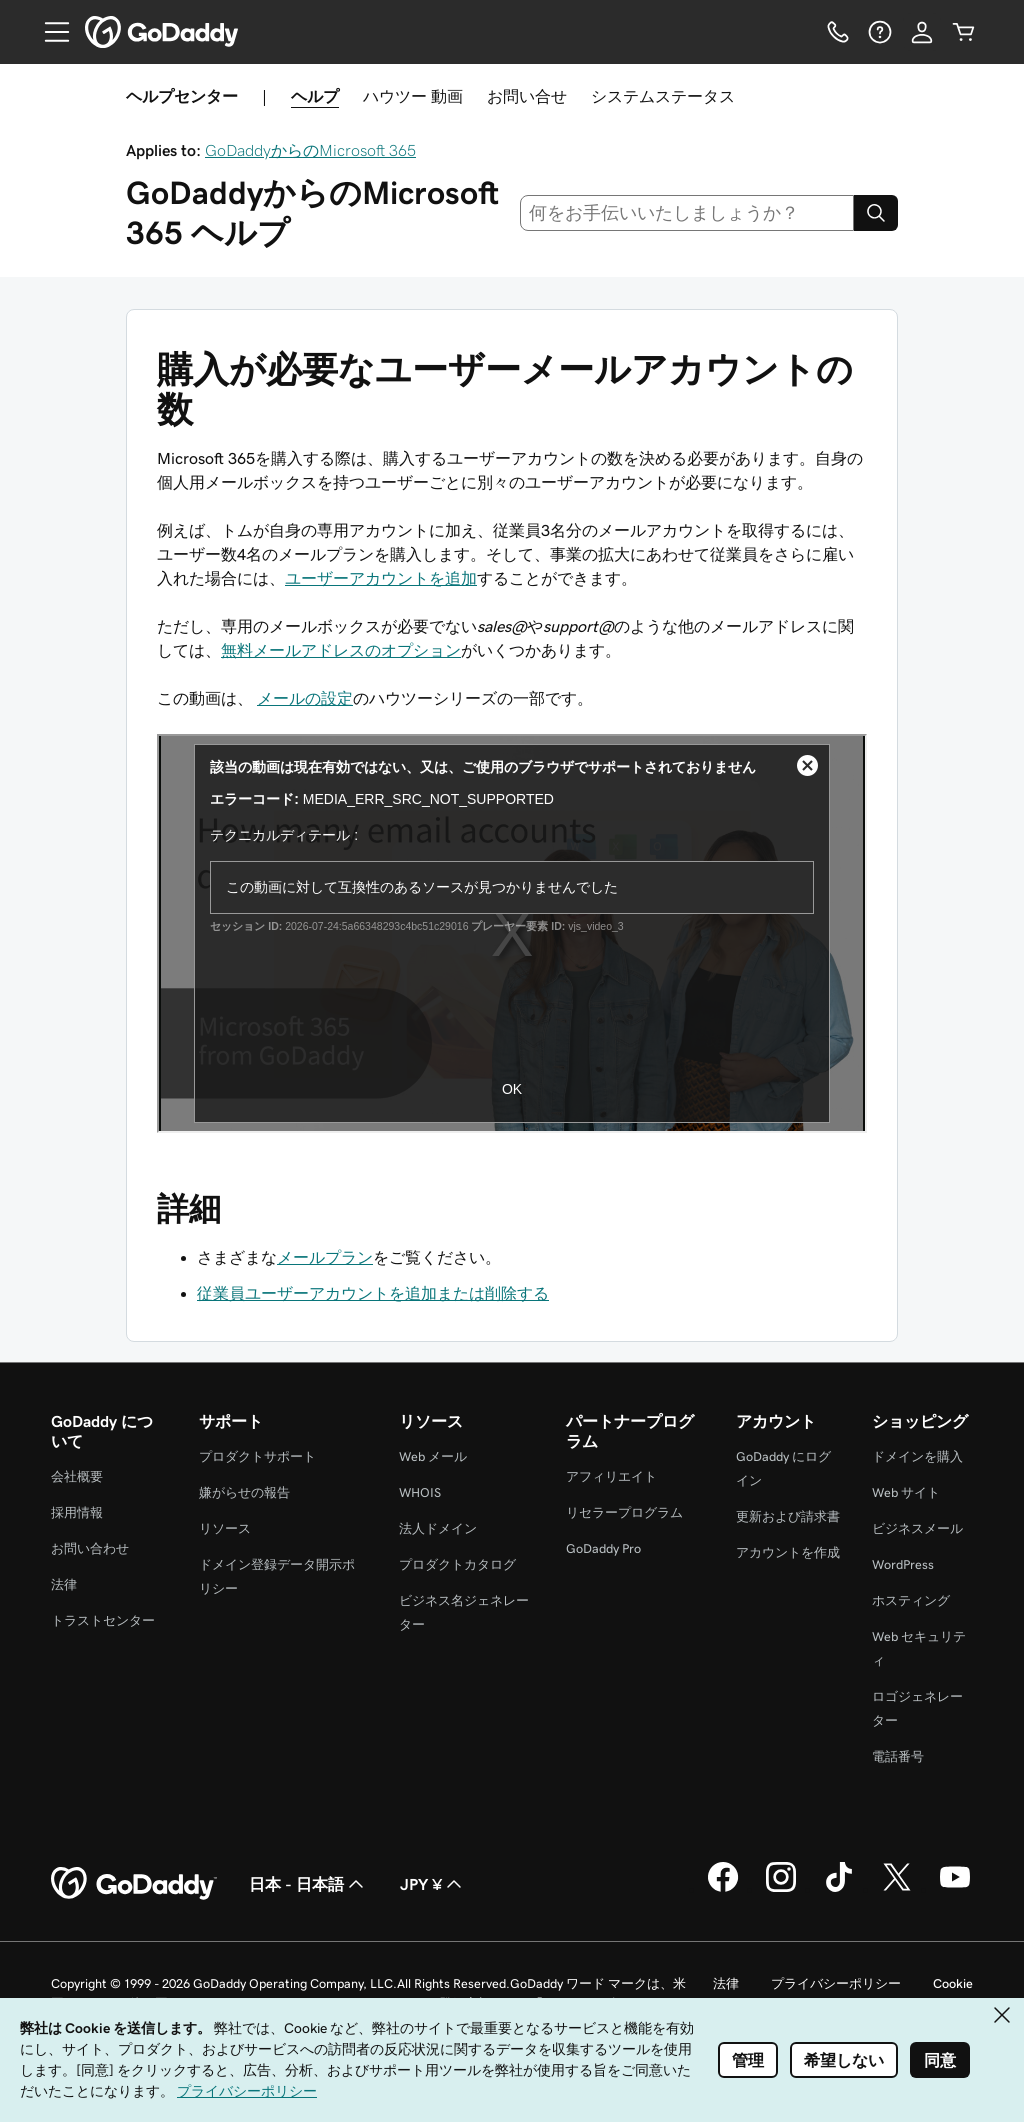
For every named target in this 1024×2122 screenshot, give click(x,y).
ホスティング (911, 1600)
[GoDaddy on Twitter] (897, 1889)
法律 (64, 1584)
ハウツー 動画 (413, 96)
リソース (225, 1528)
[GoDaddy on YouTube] (955, 1889)
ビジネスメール (917, 1528)
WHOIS (420, 1492)
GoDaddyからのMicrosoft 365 (310, 150)
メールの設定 (305, 698)
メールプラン (325, 1257)
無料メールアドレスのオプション (341, 650)
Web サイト (906, 1492)
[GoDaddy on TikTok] (839, 1889)
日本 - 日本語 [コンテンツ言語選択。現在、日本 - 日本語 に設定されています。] (308, 1884)
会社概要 (77, 1476)
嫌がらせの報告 (244, 1492)
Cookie (953, 1983)
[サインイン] (922, 32)
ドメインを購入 (917, 1456)
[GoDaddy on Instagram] (781, 1889)
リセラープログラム (624, 1512)
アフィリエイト (611, 1476)
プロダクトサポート (257, 1456)
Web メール (433, 1456)
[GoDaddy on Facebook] (723, 1889)
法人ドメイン (438, 1528)
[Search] (876, 213)
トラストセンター (103, 1620)
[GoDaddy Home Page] (134, 1884)
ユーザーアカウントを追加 (381, 578)
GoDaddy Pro (603, 1548)
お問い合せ (527, 96)
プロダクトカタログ (457, 1564)
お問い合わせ (90, 1548)
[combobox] (687, 213)
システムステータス (663, 96)
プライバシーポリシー (836, 1983)
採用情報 (77, 1512)
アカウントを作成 (788, 1552)
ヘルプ (315, 96)
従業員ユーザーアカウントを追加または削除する (373, 1293)
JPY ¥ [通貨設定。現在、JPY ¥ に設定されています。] (433, 1884)
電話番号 (898, 1756)
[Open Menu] (49, 32)
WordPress (903, 1564)
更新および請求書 (788, 1516)
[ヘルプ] (880, 32)
